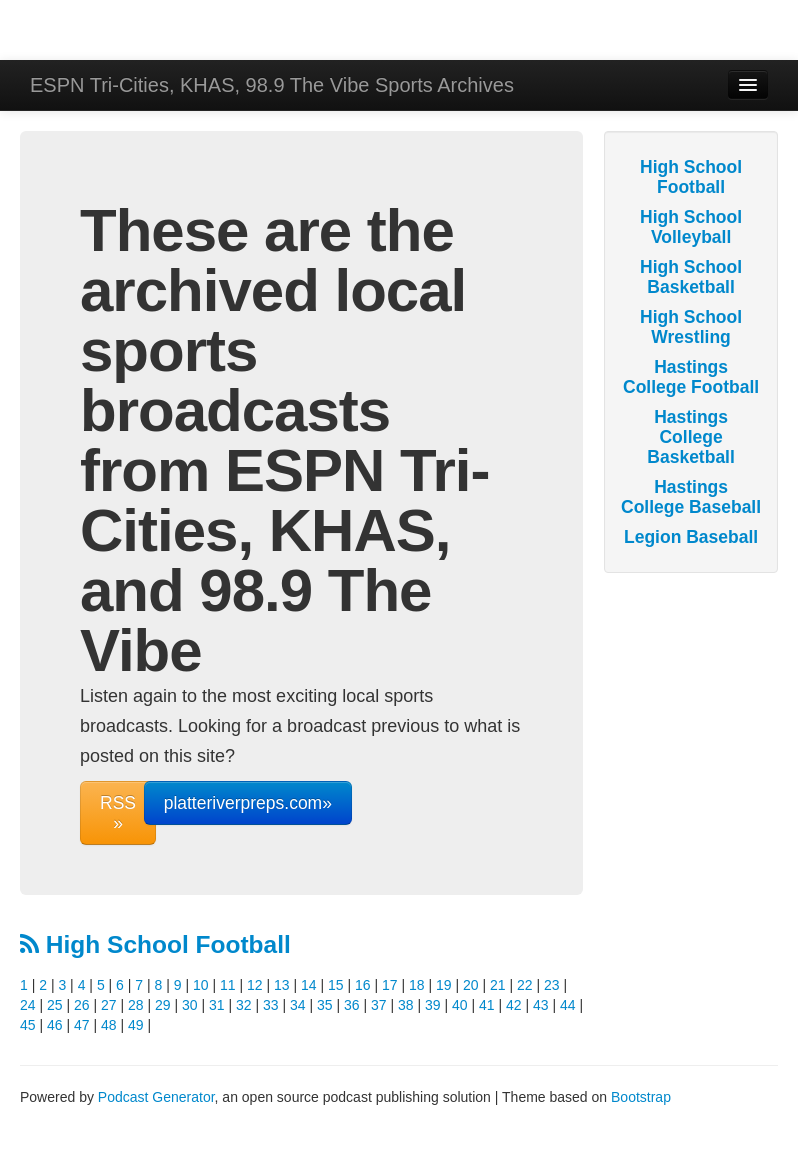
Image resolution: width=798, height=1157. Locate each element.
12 (255, 985)
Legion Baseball (691, 537)
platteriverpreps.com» (248, 803)
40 (460, 1005)
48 (109, 1025)
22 (525, 985)
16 (363, 985)
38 (406, 1005)
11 (228, 985)
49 (136, 1025)
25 (55, 1005)
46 (55, 1025)
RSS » (118, 813)
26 (82, 1005)
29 (163, 1005)
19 (444, 985)
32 (244, 1005)
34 (298, 1005)
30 (190, 1005)
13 (282, 985)
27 (109, 1005)
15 (336, 985)
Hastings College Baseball (691, 497)
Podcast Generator (156, 1097)
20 (471, 985)
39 (433, 1005)
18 (417, 985)
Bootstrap (641, 1097)
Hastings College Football (691, 377)
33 (271, 1005)
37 (379, 1005)
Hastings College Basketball (691, 437)
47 (82, 1025)
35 (325, 1005)
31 (217, 1005)
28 (136, 1005)
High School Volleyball (691, 227)
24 (28, 1005)
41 (487, 1005)
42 (514, 1005)
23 (552, 985)
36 (352, 1005)
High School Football (155, 944)
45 (28, 1025)
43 (541, 1005)
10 (201, 985)
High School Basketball (691, 277)
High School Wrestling (691, 327)
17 (390, 985)
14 (309, 985)
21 (498, 985)
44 (568, 1005)
